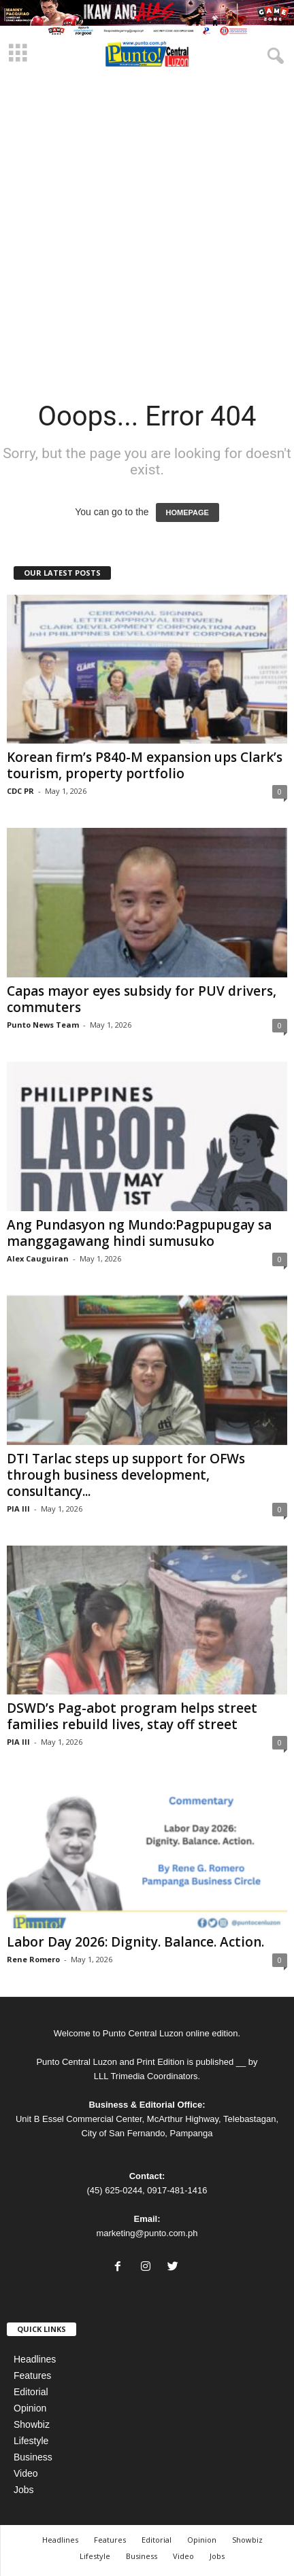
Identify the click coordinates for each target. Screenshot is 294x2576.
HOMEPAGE (187, 512)
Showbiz (32, 2424)
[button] (273, 54)
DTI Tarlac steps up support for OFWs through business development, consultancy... (126, 1475)
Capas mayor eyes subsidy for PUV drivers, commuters (141, 999)
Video (26, 2473)
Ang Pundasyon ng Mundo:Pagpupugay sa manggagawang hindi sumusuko (139, 1233)
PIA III (18, 1508)
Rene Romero (33, 1959)
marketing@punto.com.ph (146, 2233)
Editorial (31, 2391)
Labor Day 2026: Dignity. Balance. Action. (137, 1942)
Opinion (30, 2408)
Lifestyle (31, 2440)
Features (32, 2375)
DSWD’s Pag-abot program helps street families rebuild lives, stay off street (132, 1716)
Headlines (35, 2359)
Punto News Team (43, 1025)
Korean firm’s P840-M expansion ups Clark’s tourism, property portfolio (144, 765)
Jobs (24, 2489)
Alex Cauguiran (38, 1258)
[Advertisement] (147, 225)
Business (33, 2457)
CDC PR (20, 791)
